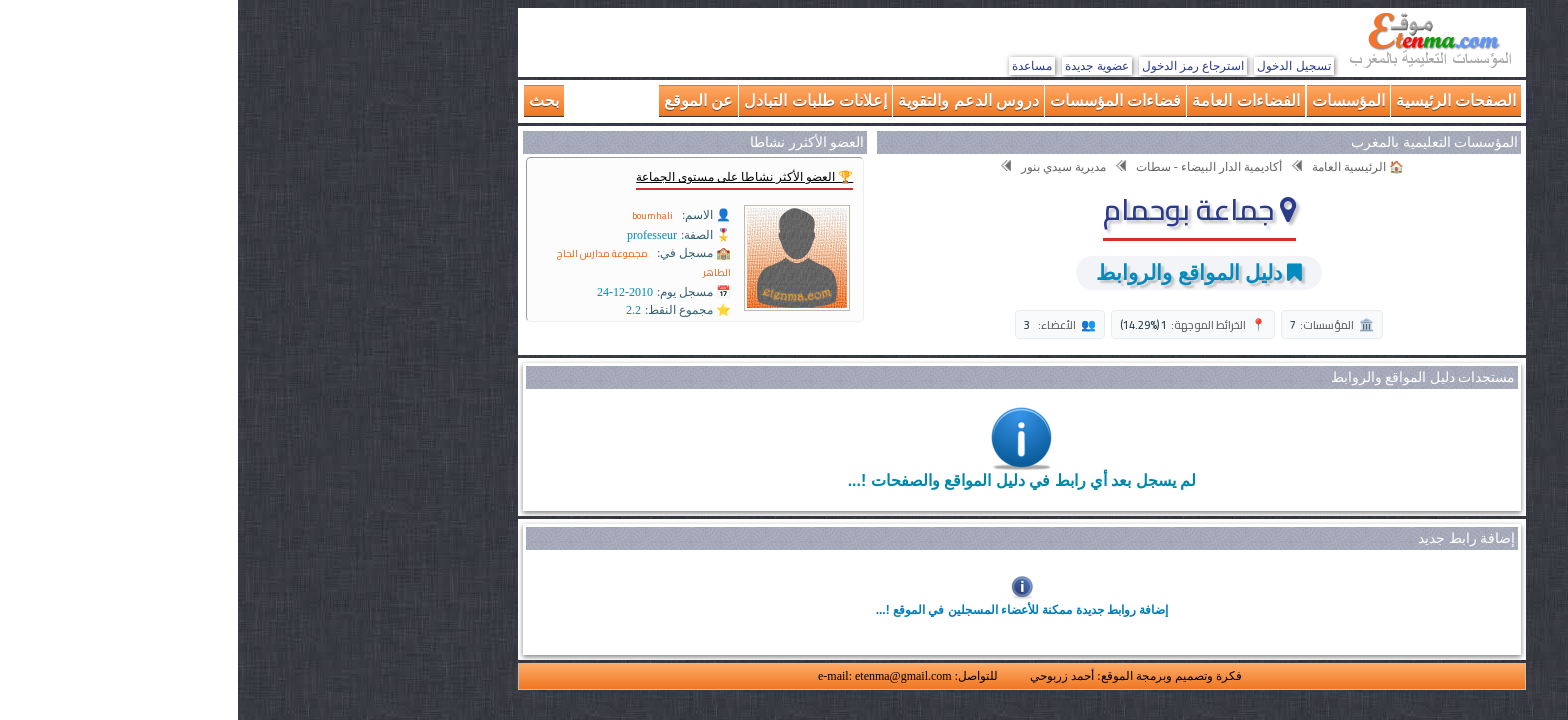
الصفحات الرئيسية (1218, 100)
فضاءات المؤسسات (877, 100)
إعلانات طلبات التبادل (577, 100)
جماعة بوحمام (961, 209)
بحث (306, 100)
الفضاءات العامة (1007, 100)
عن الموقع (460, 100)
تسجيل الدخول (1055, 66)
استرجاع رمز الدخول (955, 66)
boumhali (414, 215)
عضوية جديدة (858, 66)
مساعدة (794, 66)
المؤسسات (1110, 100)
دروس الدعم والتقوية (730, 100)
